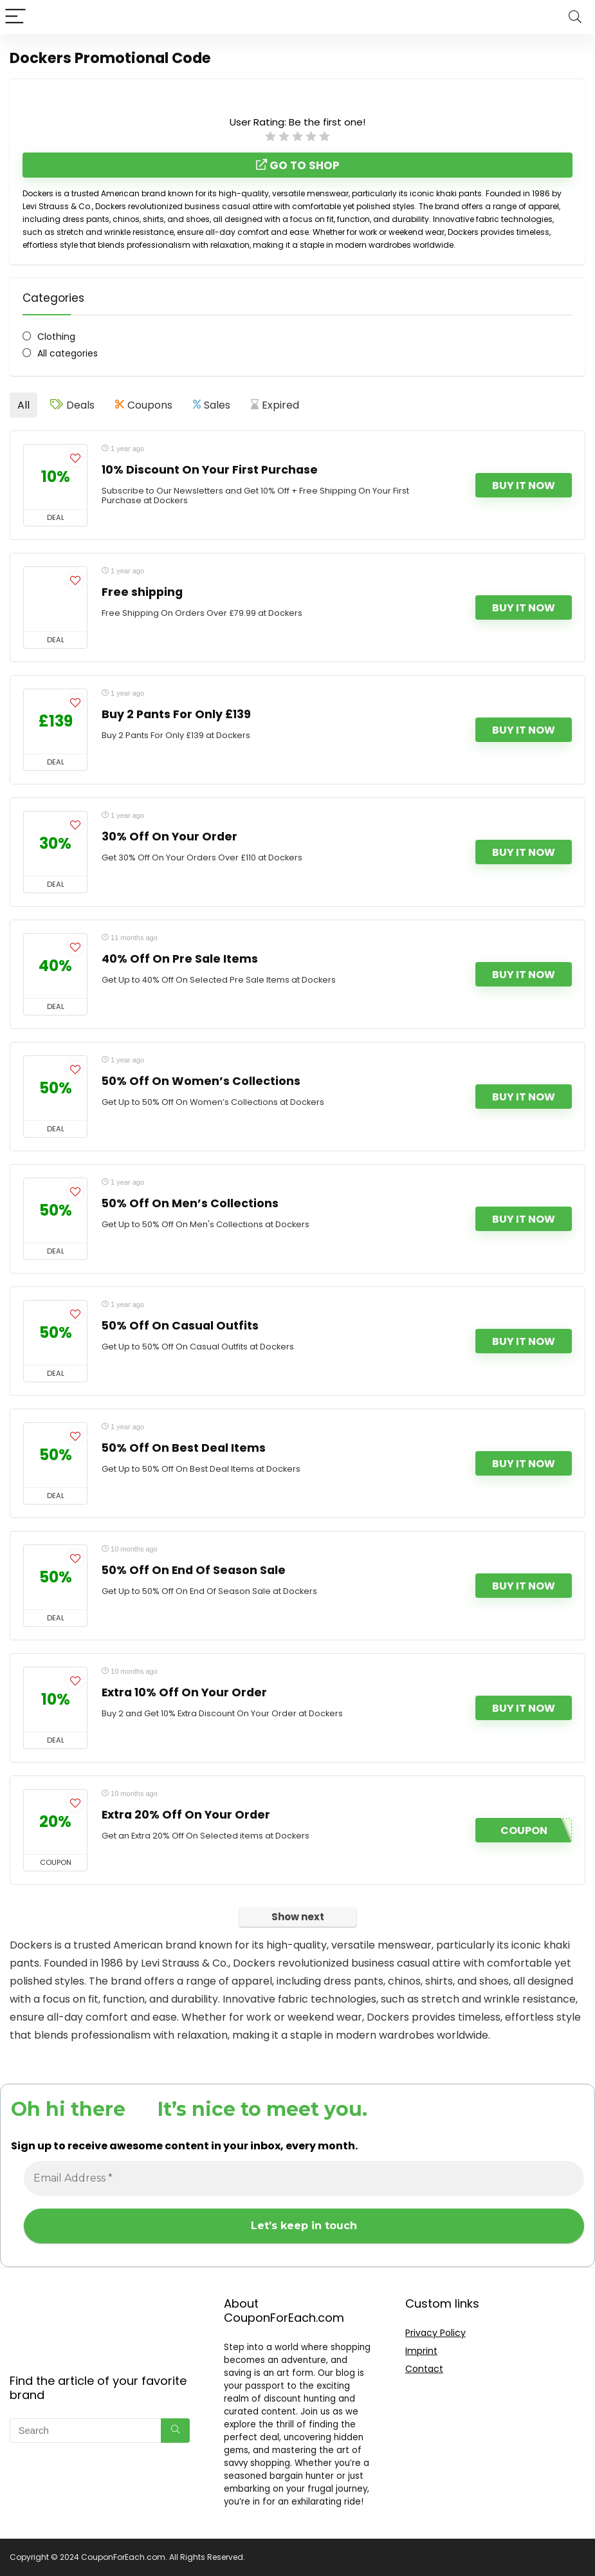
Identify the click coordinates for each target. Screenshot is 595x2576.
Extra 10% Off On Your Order (184, 1692)
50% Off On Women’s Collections (201, 1081)
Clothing (56, 336)
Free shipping (142, 592)
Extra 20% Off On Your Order (186, 1814)
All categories (67, 353)
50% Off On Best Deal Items (184, 1448)
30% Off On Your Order (169, 836)
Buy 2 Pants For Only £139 (176, 714)
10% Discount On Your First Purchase (210, 469)
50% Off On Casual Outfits (180, 1325)
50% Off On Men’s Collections (190, 1203)
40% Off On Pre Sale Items (180, 959)
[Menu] (15, 17)
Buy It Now (523, 485)
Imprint (421, 2350)
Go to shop (298, 165)
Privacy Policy (435, 2332)
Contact (424, 2368)
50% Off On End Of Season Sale (194, 1570)
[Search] (575, 17)
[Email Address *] (304, 2178)
